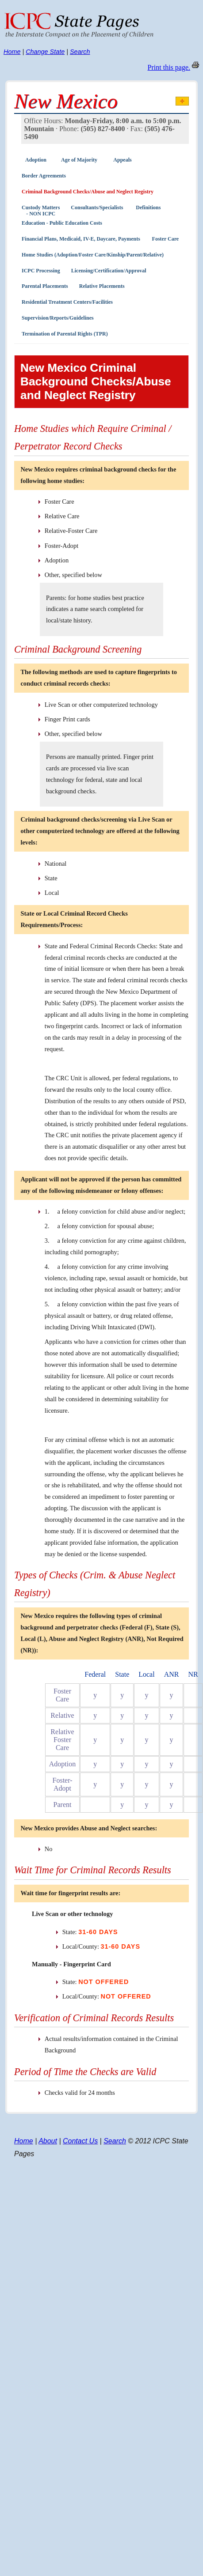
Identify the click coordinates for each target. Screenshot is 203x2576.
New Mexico (66, 101)
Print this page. (169, 67)
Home (12, 51)
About (47, 2141)
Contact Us (80, 2141)
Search (80, 51)
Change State (45, 51)
